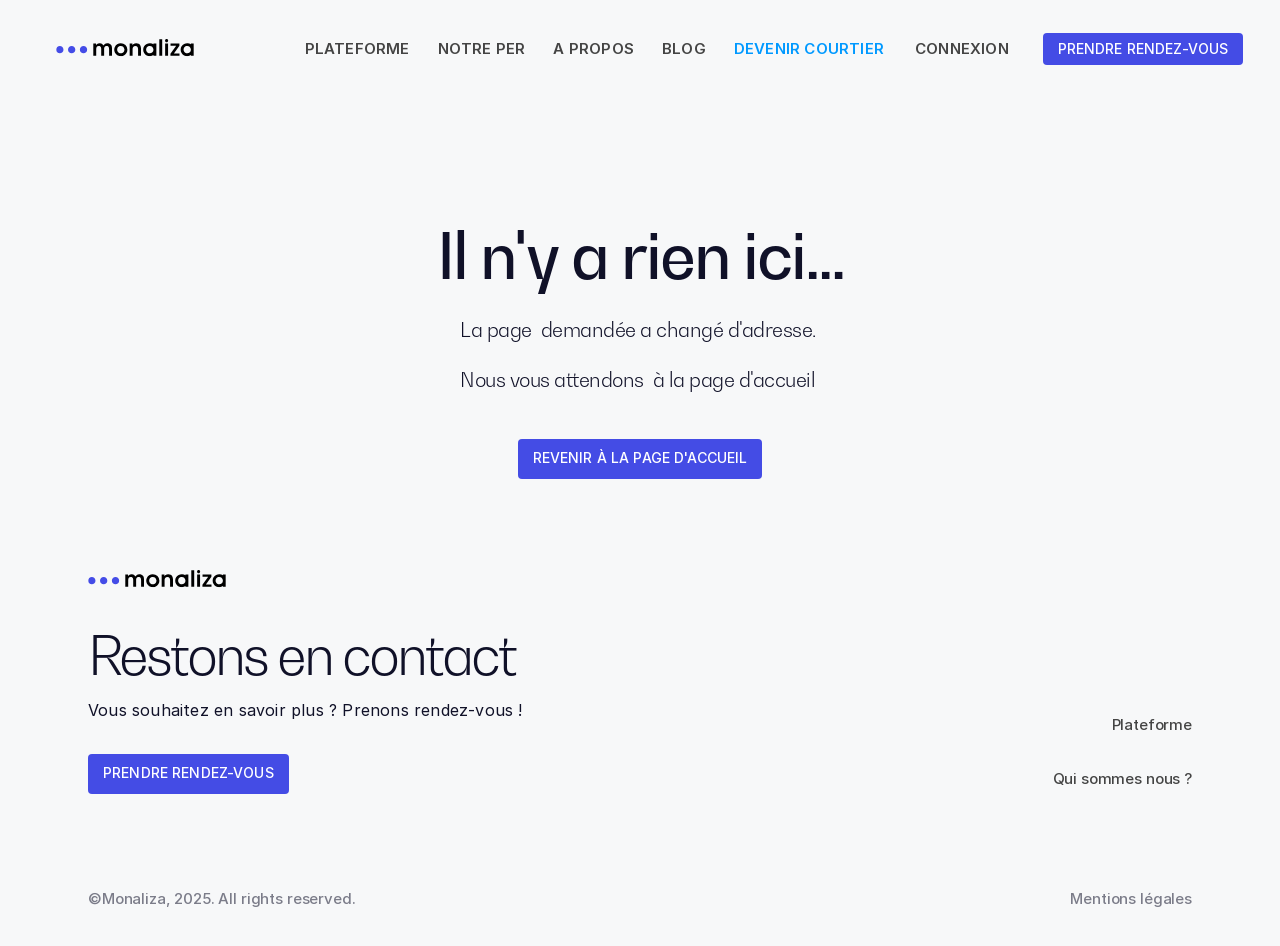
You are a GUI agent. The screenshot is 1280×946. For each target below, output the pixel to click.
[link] (1143, 49)
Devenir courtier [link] (809, 48)
